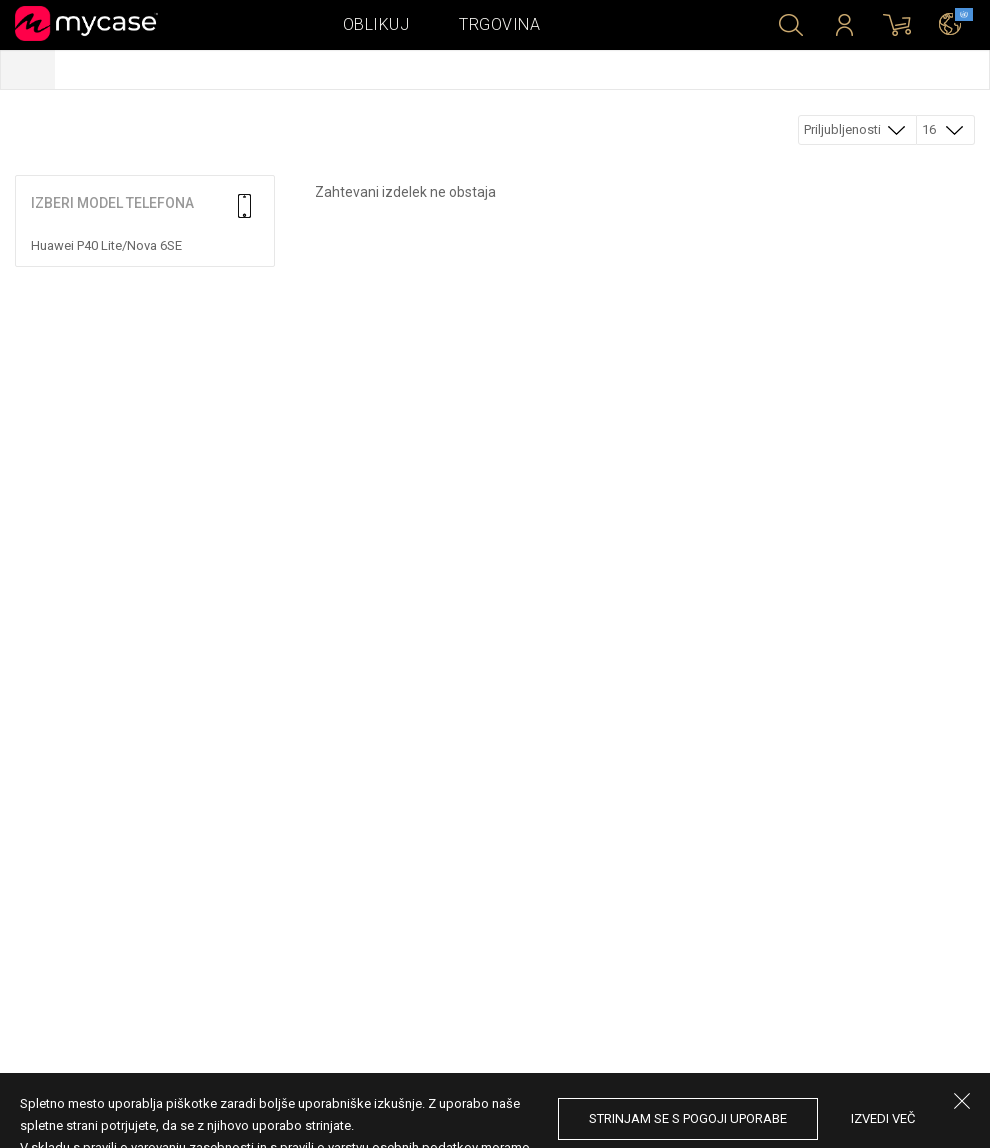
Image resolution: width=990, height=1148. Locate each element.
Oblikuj (376, 24)
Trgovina (499, 24)
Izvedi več (883, 1118)
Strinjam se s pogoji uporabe (688, 1118)
